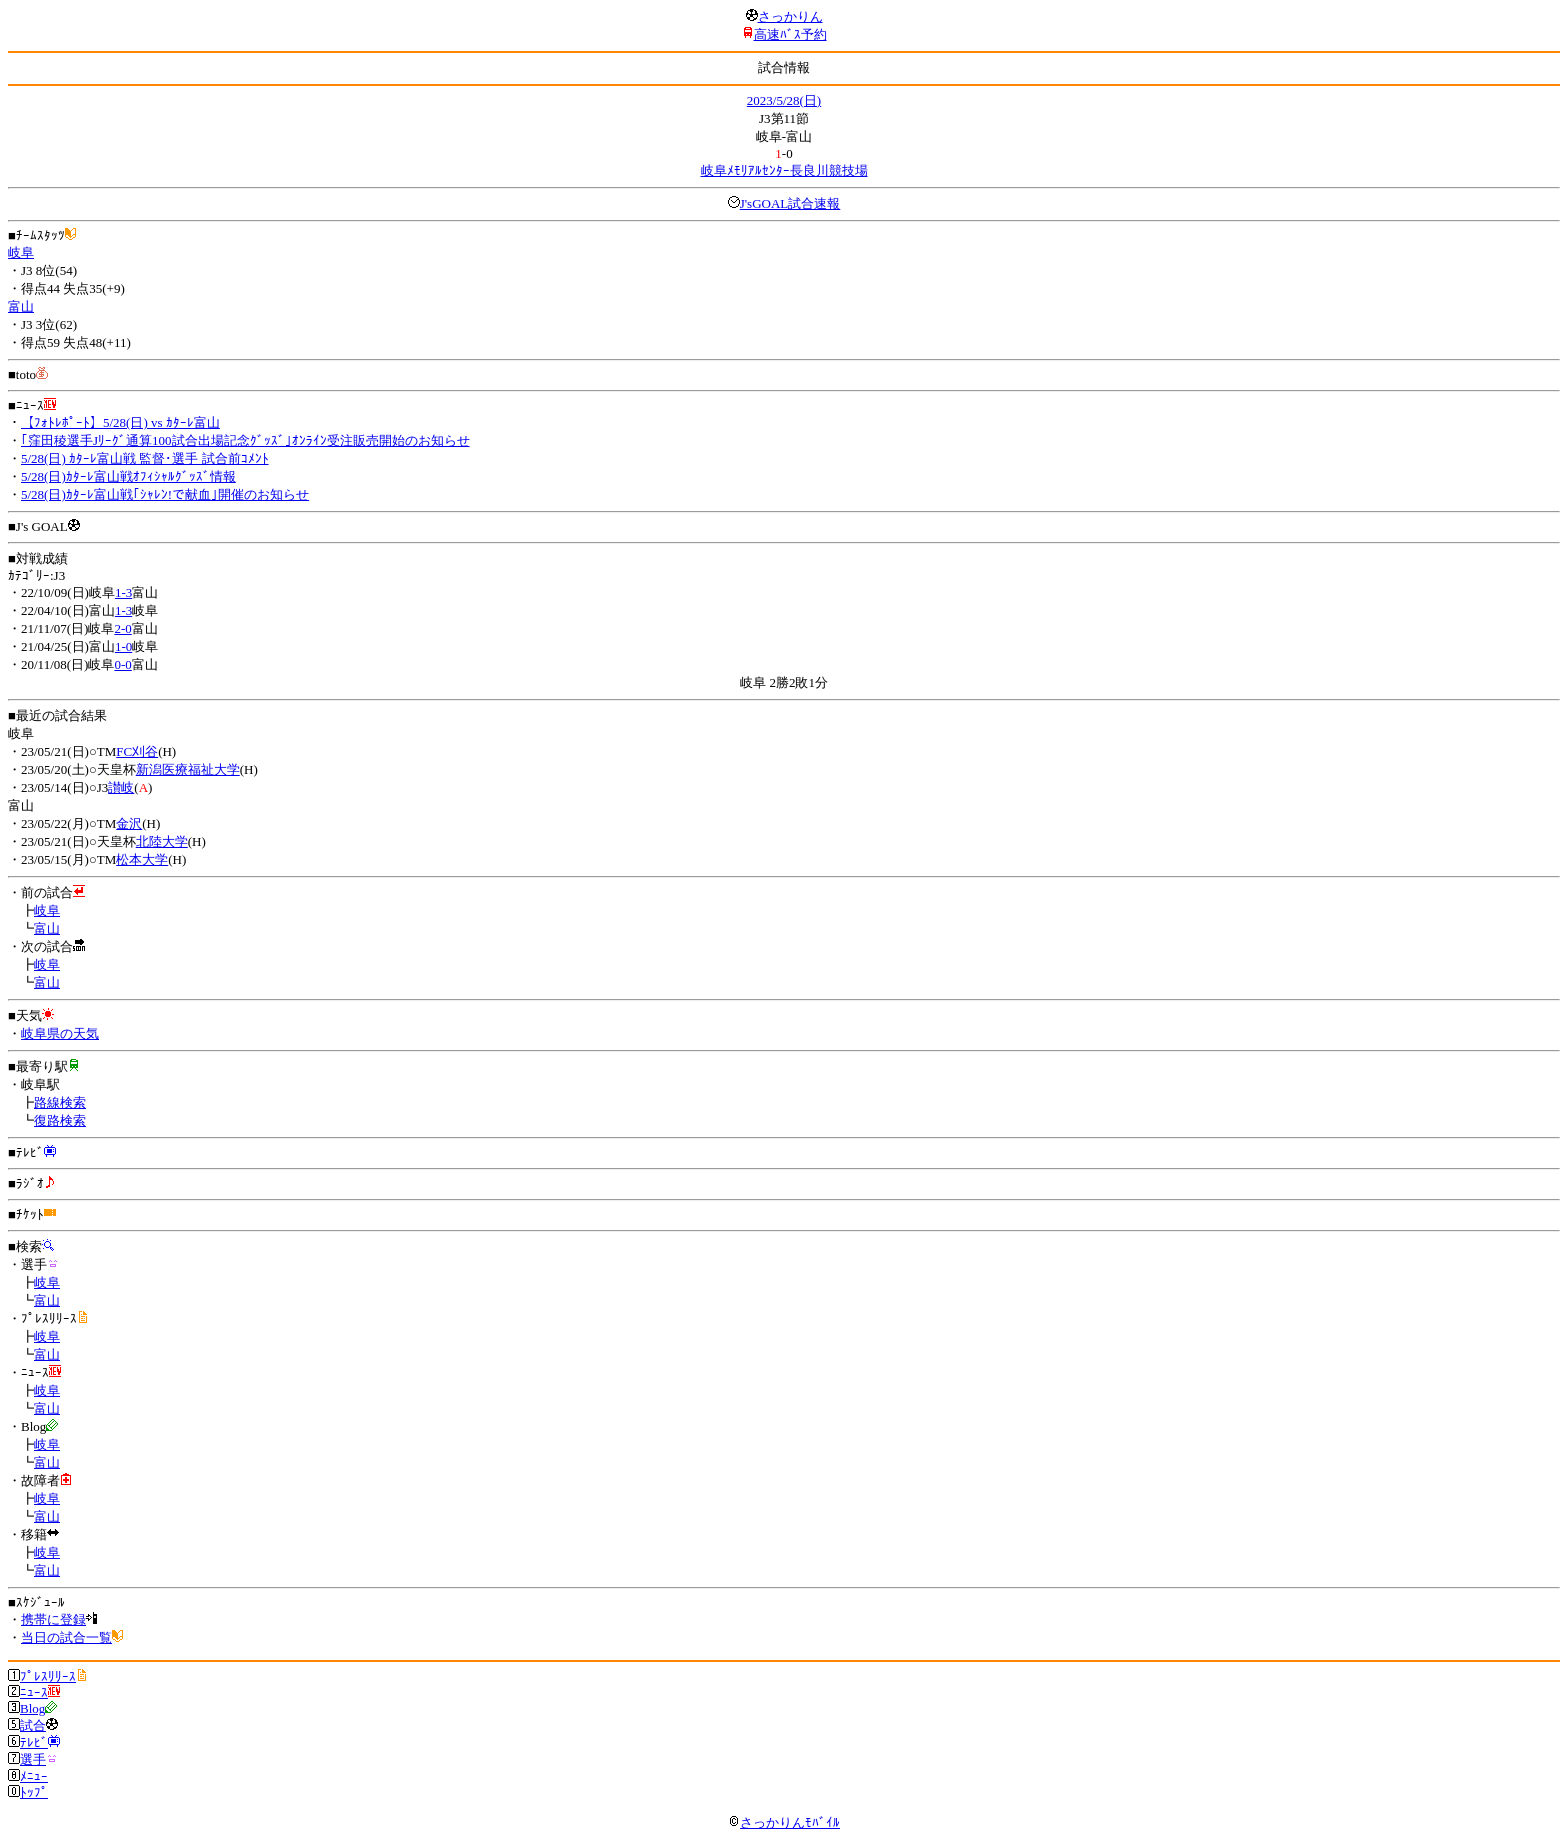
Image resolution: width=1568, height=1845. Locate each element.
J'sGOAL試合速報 (790, 203)
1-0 (123, 646)
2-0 (122, 628)
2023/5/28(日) (784, 100)
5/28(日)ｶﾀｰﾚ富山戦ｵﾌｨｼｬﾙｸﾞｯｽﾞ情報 (128, 476)
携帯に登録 (53, 1619)
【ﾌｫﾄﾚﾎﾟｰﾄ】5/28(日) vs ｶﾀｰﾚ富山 (120, 422)
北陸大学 (162, 841)
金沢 (129, 823)
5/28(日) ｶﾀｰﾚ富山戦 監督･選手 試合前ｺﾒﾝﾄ (145, 458)
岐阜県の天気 (60, 1033)
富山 (21, 306)
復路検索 (60, 1120)
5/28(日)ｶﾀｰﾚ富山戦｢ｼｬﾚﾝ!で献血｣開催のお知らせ (165, 494)
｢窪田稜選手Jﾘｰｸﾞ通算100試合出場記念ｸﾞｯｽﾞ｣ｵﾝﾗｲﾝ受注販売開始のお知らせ (245, 440)
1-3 (123, 592)
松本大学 (142, 859)
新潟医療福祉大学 (188, 769)
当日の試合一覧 (66, 1637)
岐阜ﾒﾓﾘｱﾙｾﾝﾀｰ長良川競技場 (784, 170)
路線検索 (60, 1102)
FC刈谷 (137, 751)
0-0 (122, 664)
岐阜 (21, 252)
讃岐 (121, 787)
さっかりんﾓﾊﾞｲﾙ (784, 1822)
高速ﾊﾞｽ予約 (790, 34)
